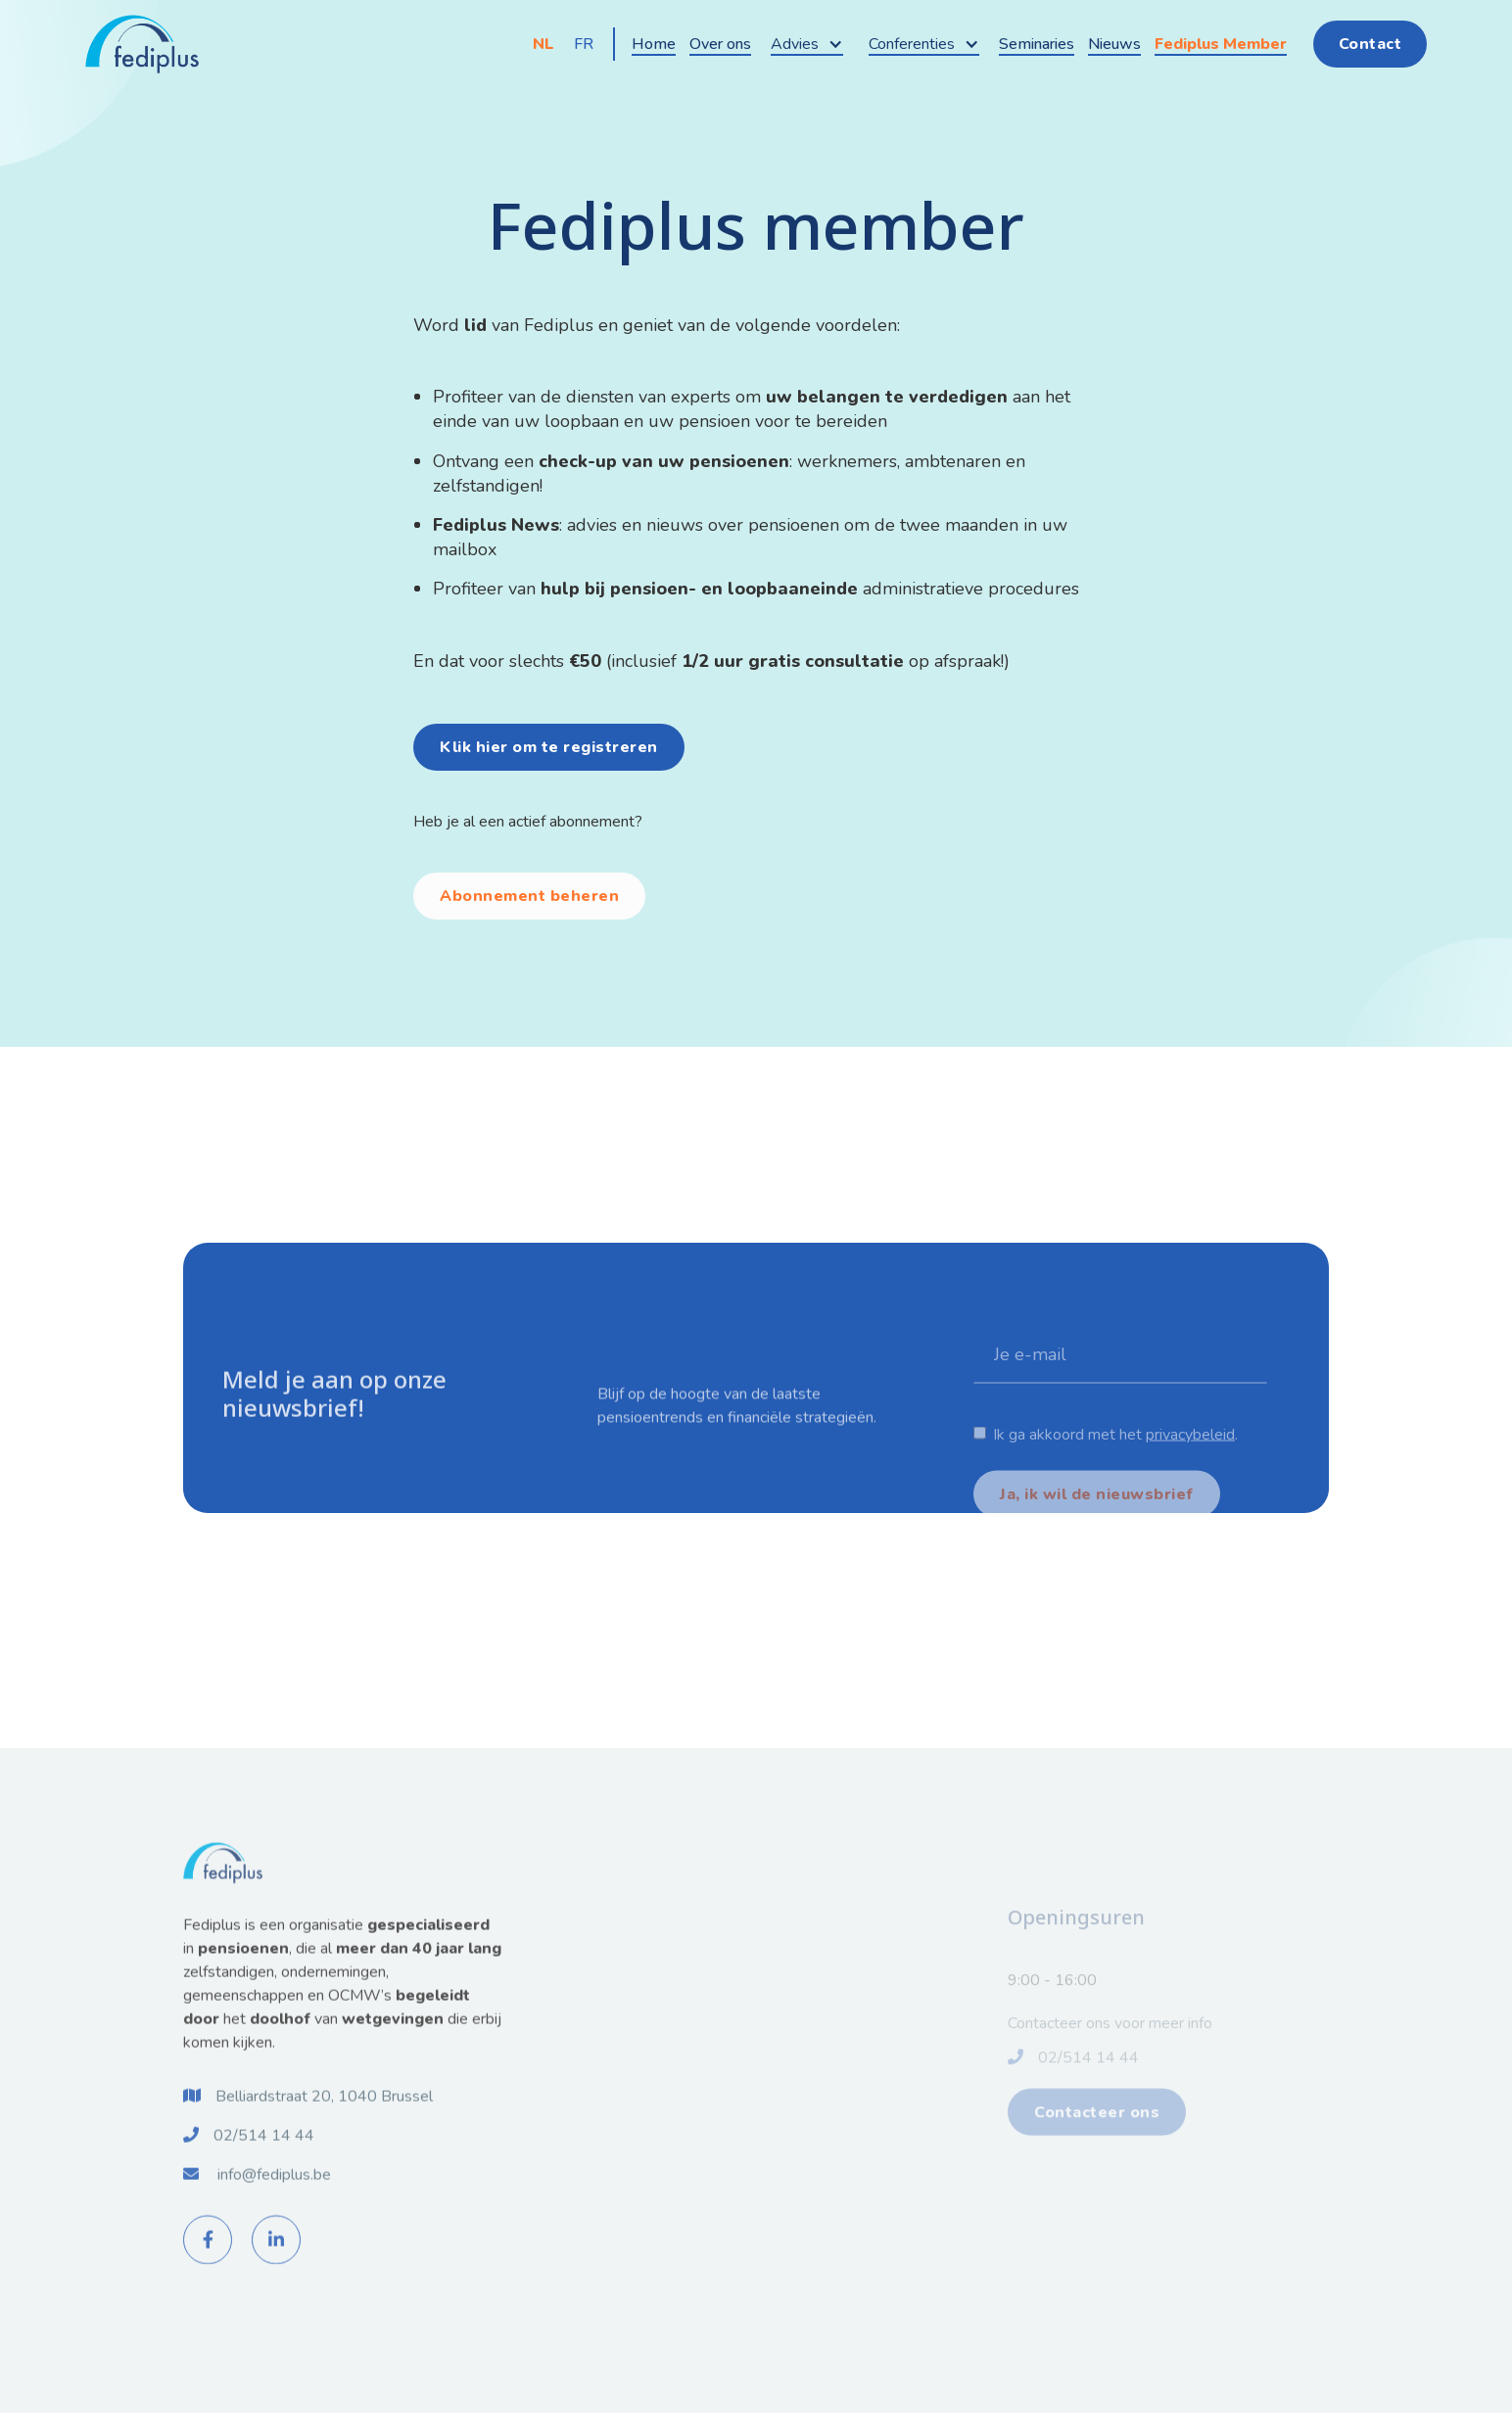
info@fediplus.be (274, 2194)
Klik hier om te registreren (549, 747)
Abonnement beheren (529, 896)
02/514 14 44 (263, 2155)
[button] (807, 44)
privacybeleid (1190, 1476)
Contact (1370, 44)
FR (583, 44)
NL (543, 44)
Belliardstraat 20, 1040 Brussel (324, 2116)
